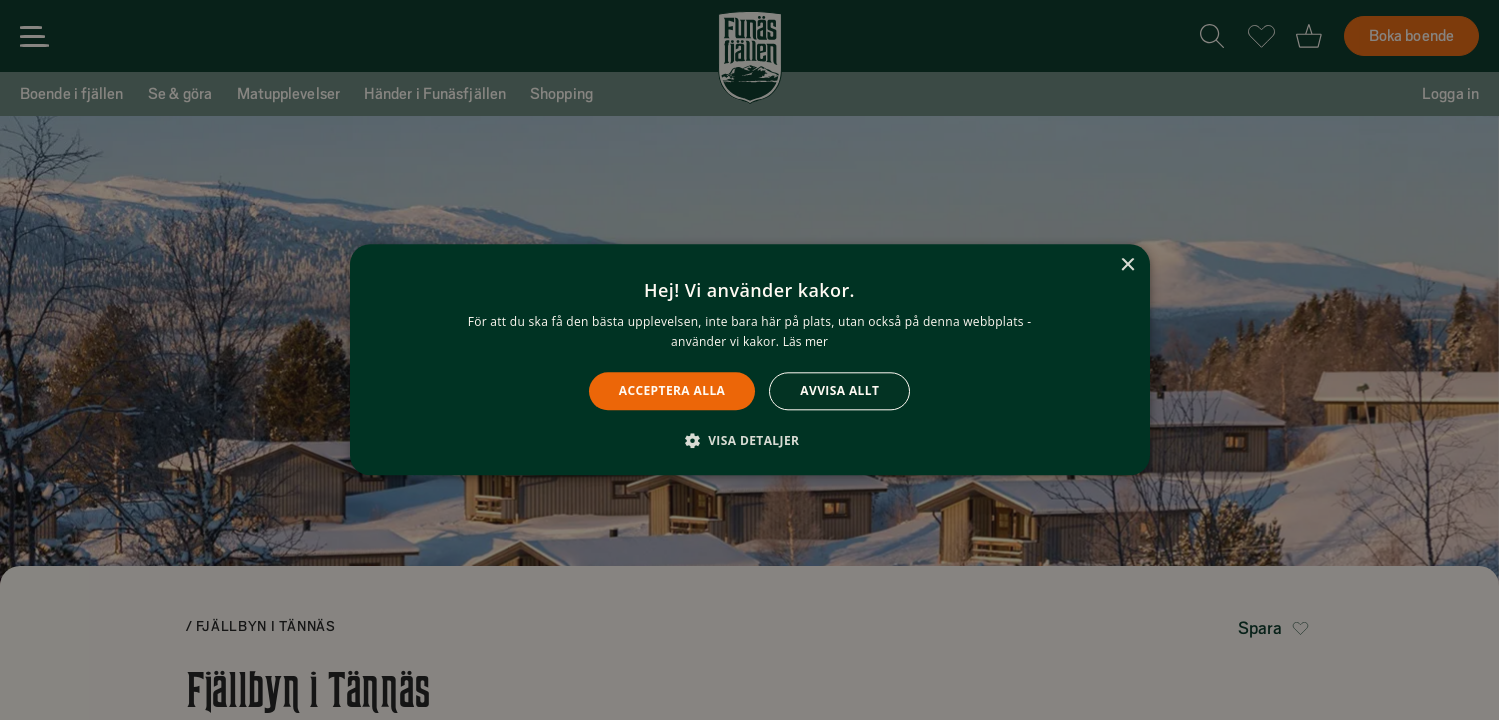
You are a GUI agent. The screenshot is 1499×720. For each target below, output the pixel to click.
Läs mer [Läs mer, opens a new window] (805, 342)
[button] (750, 441)
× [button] (1127, 265)
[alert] (749, 360)
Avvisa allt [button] (839, 390)
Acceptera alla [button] (672, 390)
